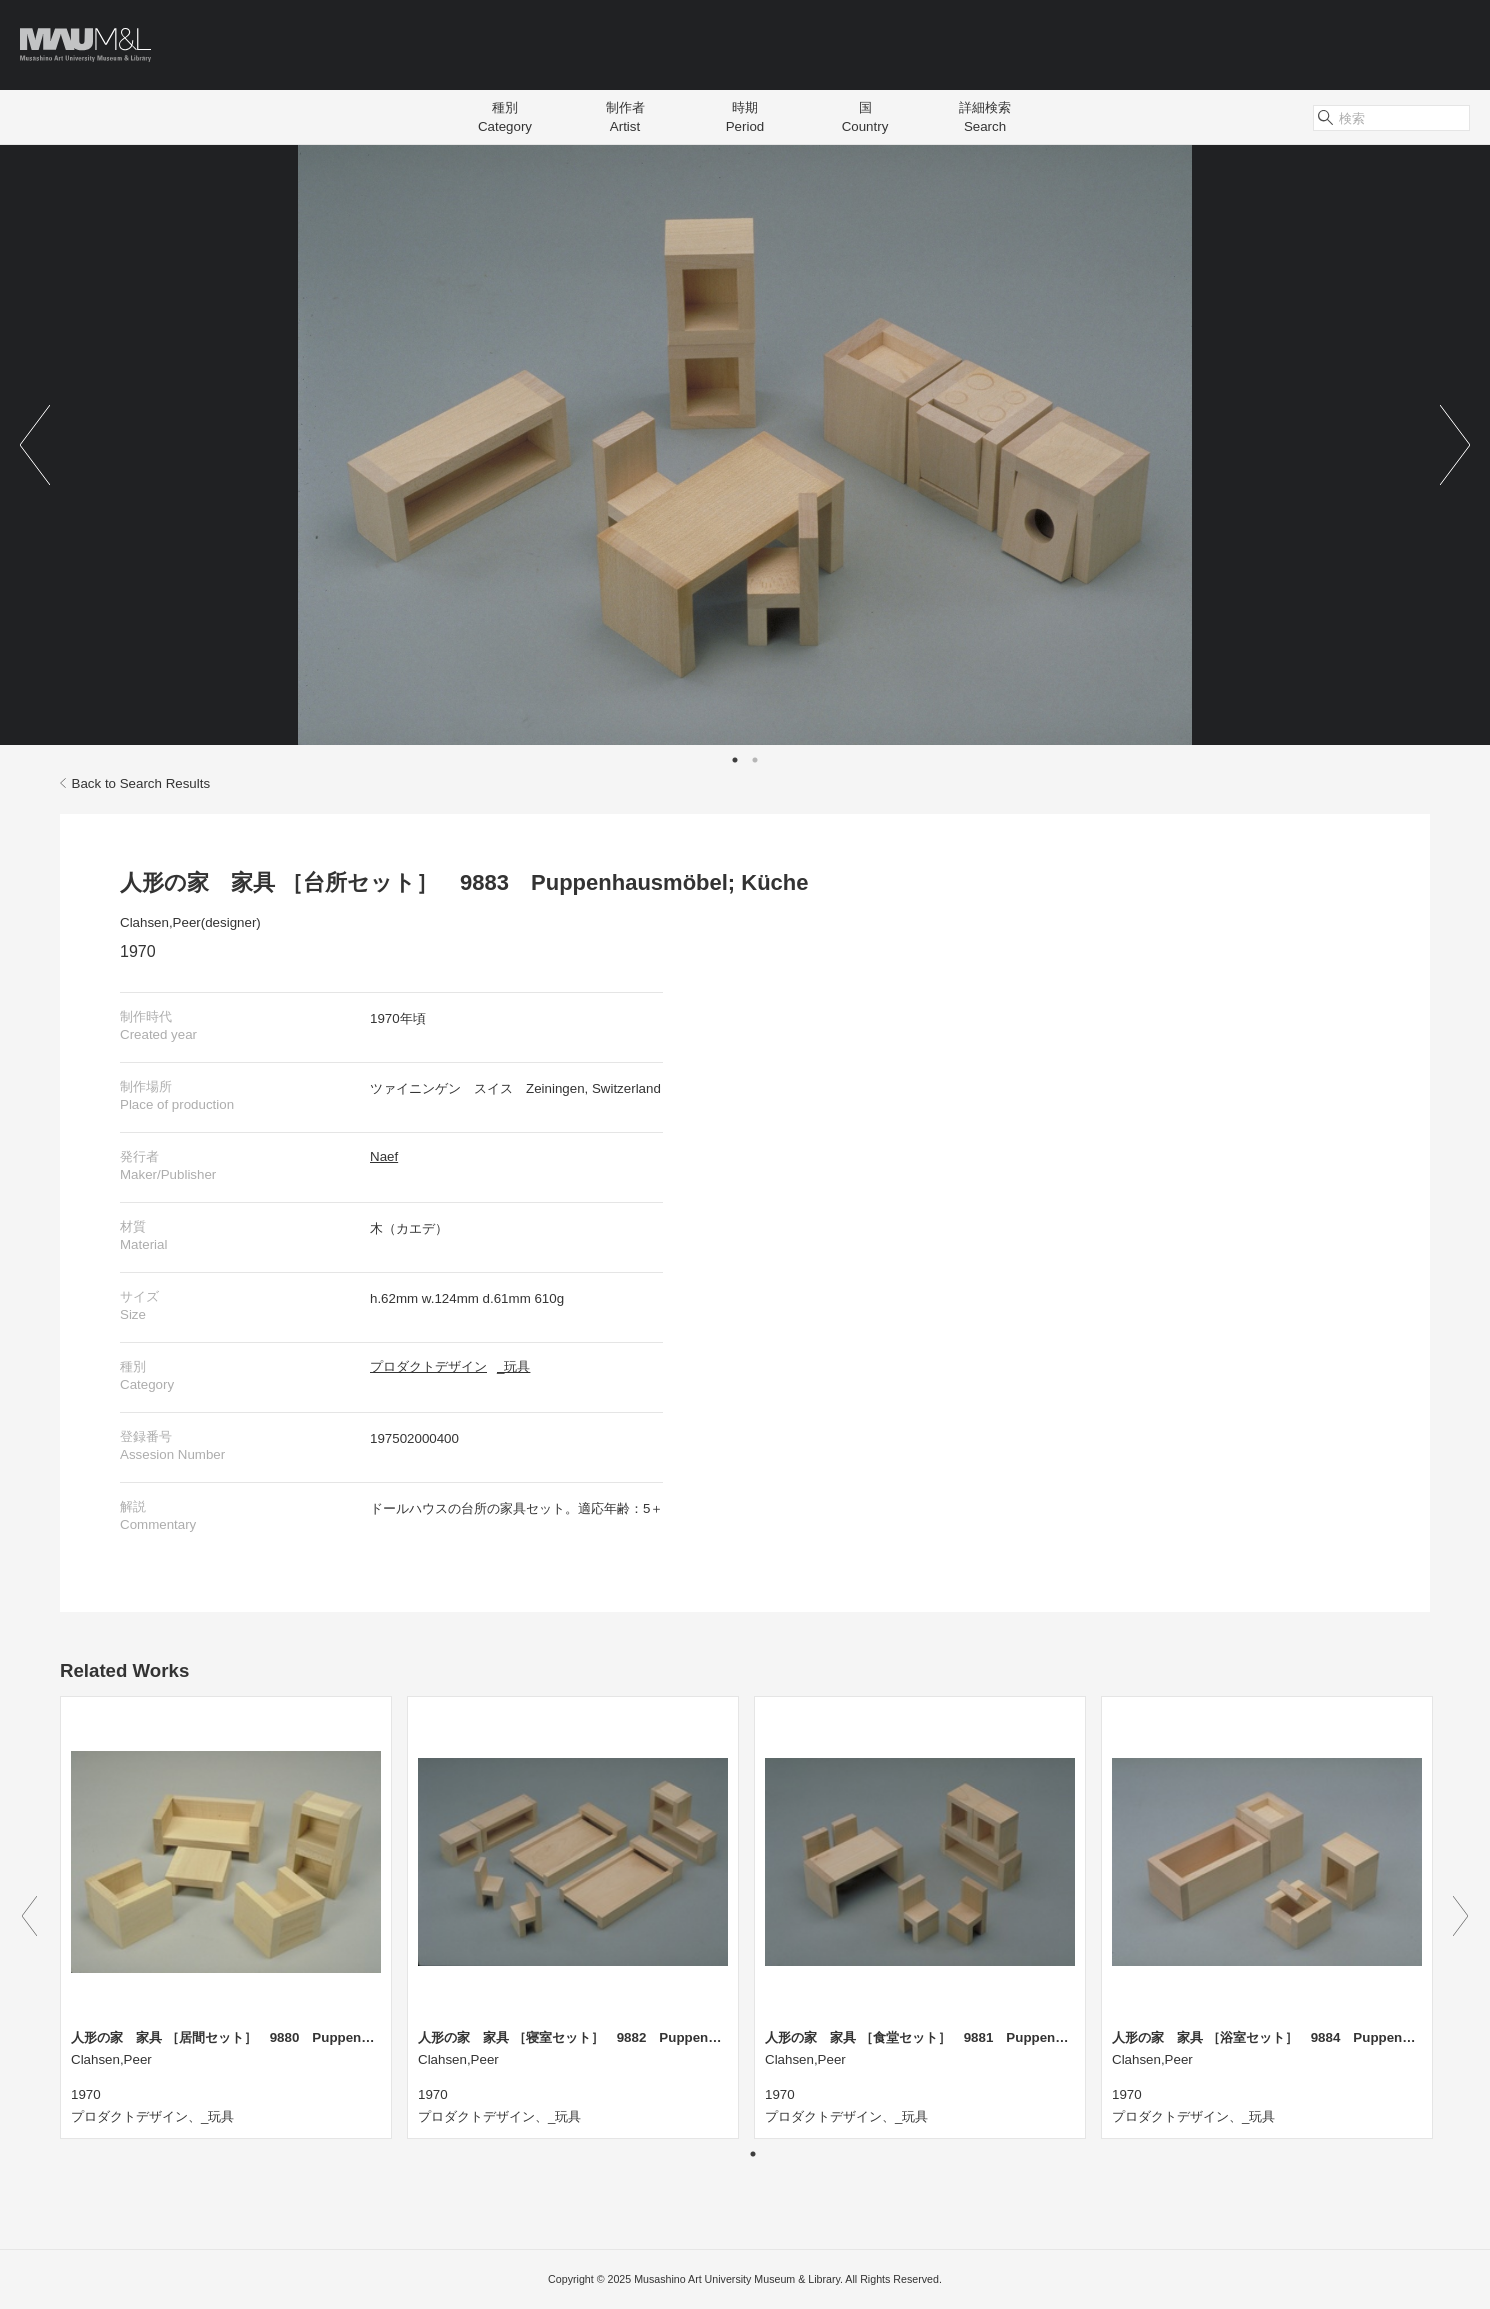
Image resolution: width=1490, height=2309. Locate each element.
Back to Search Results (135, 783)
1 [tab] (735, 760)
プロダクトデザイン (428, 1366)
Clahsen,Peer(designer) (190, 922)
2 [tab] (755, 760)
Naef (384, 1156)
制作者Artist (625, 117)
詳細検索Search (985, 117)
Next (1455, 445)
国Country (865, 117)
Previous (35, 445)
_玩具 (513, 1366)
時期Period (745, 117)
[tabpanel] (745, 445)
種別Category (505, 117)
